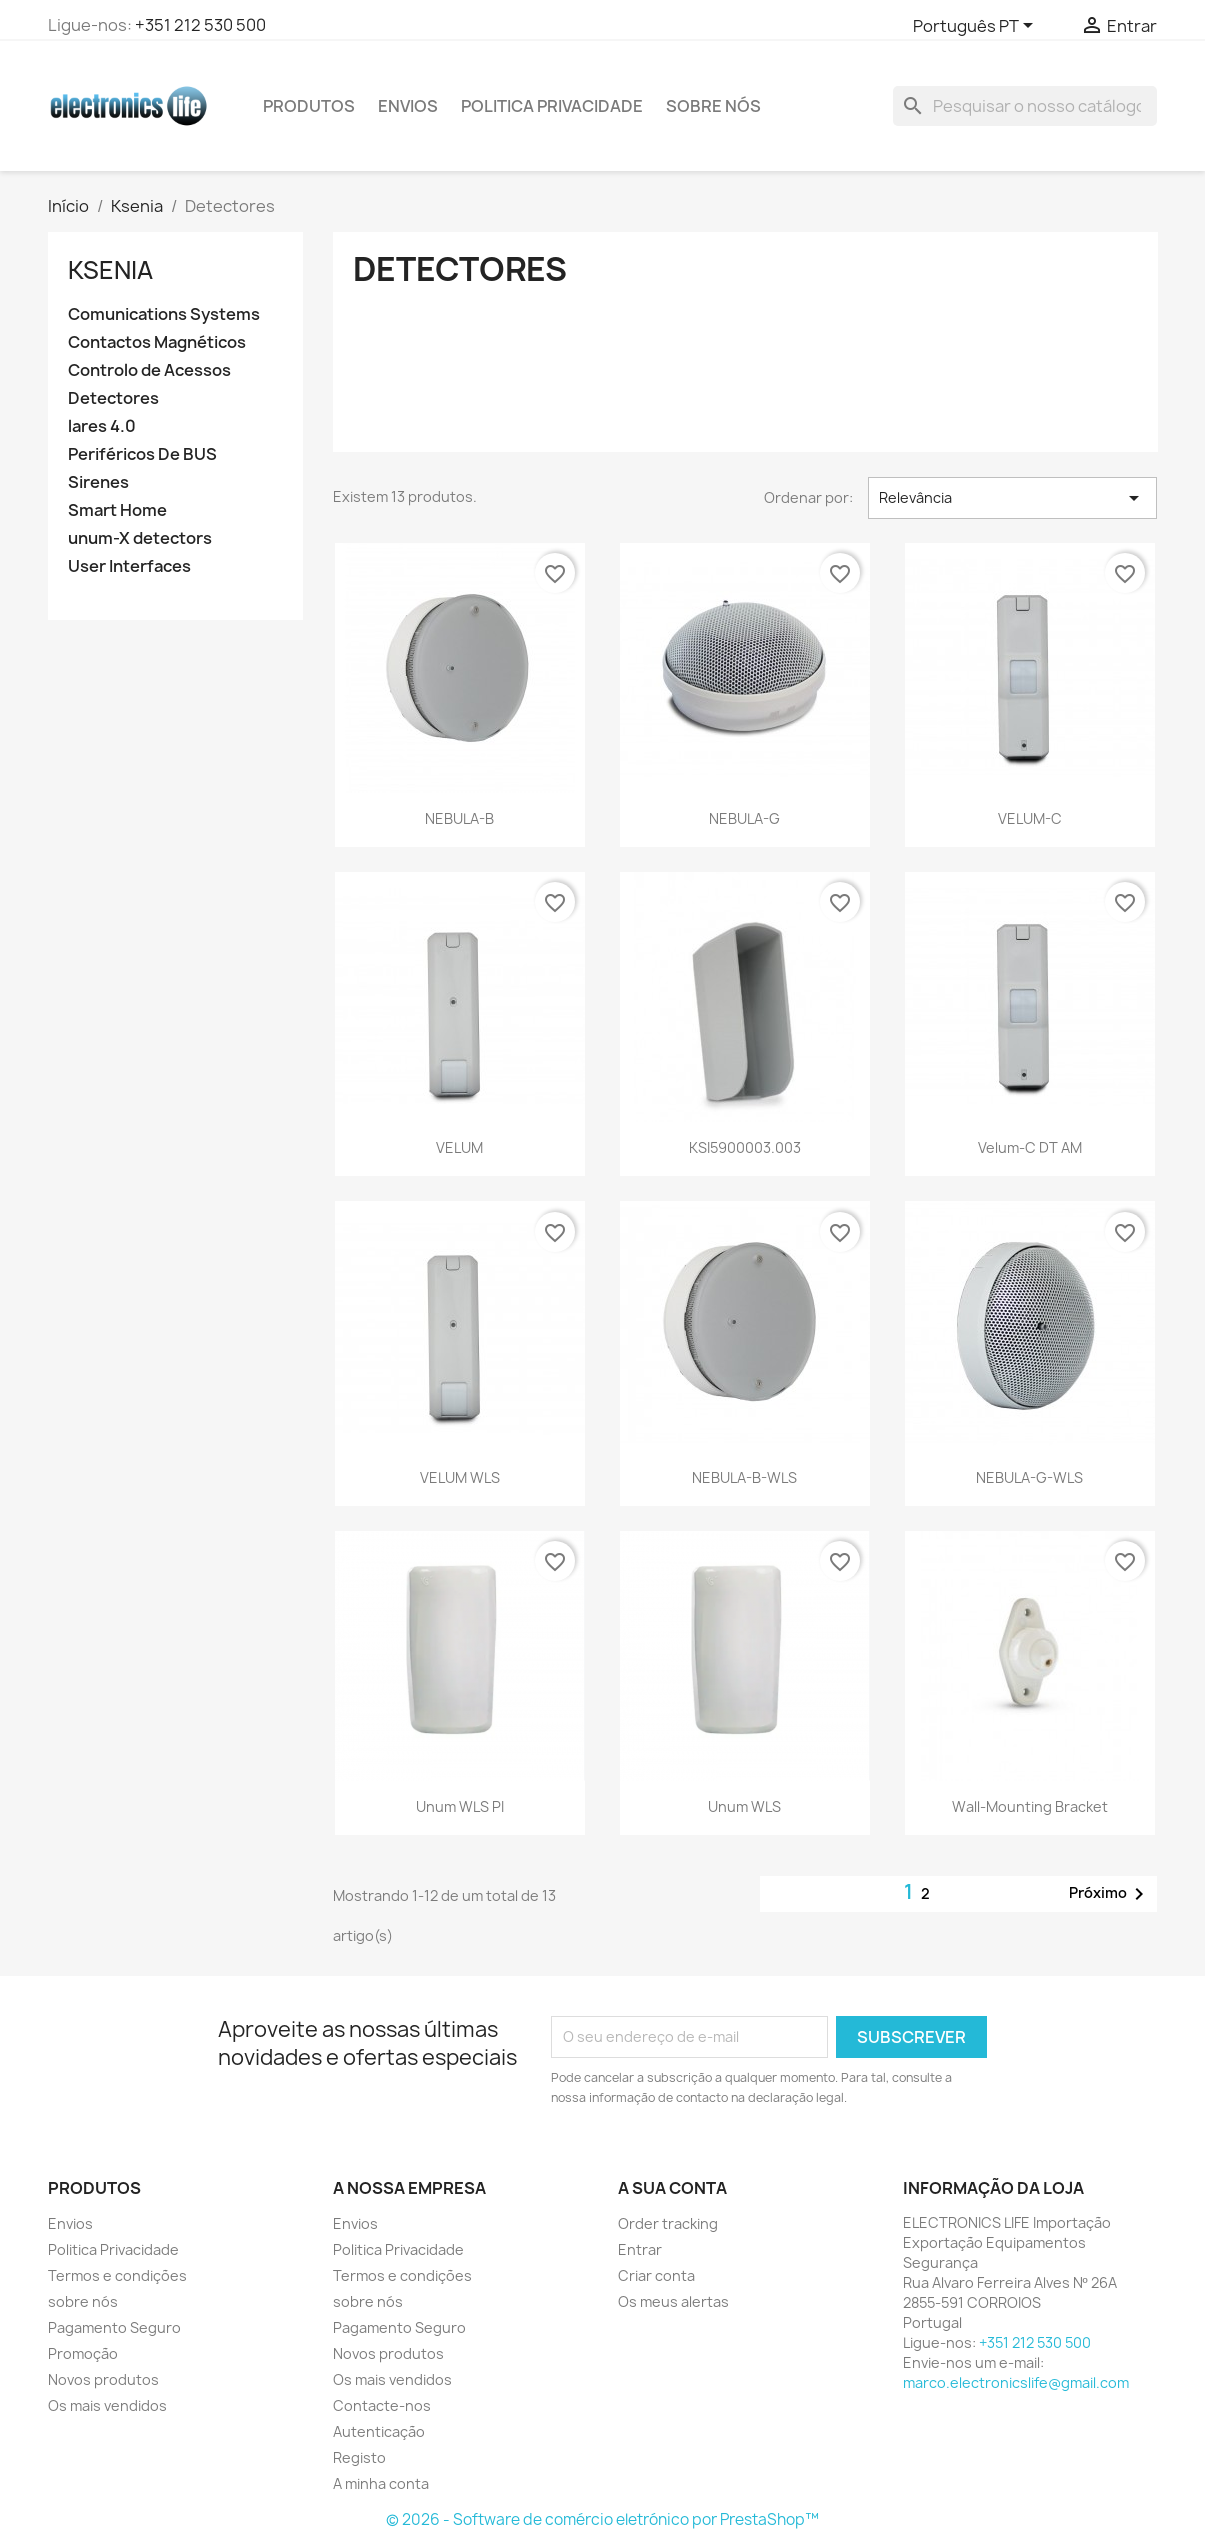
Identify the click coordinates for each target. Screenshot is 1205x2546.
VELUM (459, 1147)
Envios (408, 106)
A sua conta (672, 2188)
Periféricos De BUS (142, 454)
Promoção (83, 2353)
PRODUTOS (309, 106)
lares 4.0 (102, 426)
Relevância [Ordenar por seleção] (1012, 498)
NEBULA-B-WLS (744, 1477)
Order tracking (668, 2223)
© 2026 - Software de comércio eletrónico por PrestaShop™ (602, 2519)
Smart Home (117, 510)
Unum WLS (744, 1806)
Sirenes (98, 482)
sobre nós (713, 106)
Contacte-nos (382, 2405)
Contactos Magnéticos (157, 342)
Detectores (113, 398)
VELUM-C (1030, 818)
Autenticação (379, 2431)
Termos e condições (117, 2275)
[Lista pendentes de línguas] (976, 27)
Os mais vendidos (107, 2405)
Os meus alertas (673, 2301)
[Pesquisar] (1025, 106)
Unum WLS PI (460, 1806)
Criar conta (656, 2275)
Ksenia (110, 270)
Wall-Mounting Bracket (1030, 1806)
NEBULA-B (459, 818)
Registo (359, 2457)
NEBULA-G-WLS (1029, 1477)
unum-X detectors (140, 538)
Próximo (1110, 1894)
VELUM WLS (460, 1477)
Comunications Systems (164, 314)
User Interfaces (129, 566)
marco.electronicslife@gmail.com (1016, 2382)
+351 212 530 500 (200, 25)
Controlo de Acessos (149, 370)
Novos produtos (103, 2379)
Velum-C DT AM (1030, 1147)
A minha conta (381, 2483)
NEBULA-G (744, 818)
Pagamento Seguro (114, 2327)
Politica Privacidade (552, 106)
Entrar (640, 2249)
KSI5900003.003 (745, 1147)
